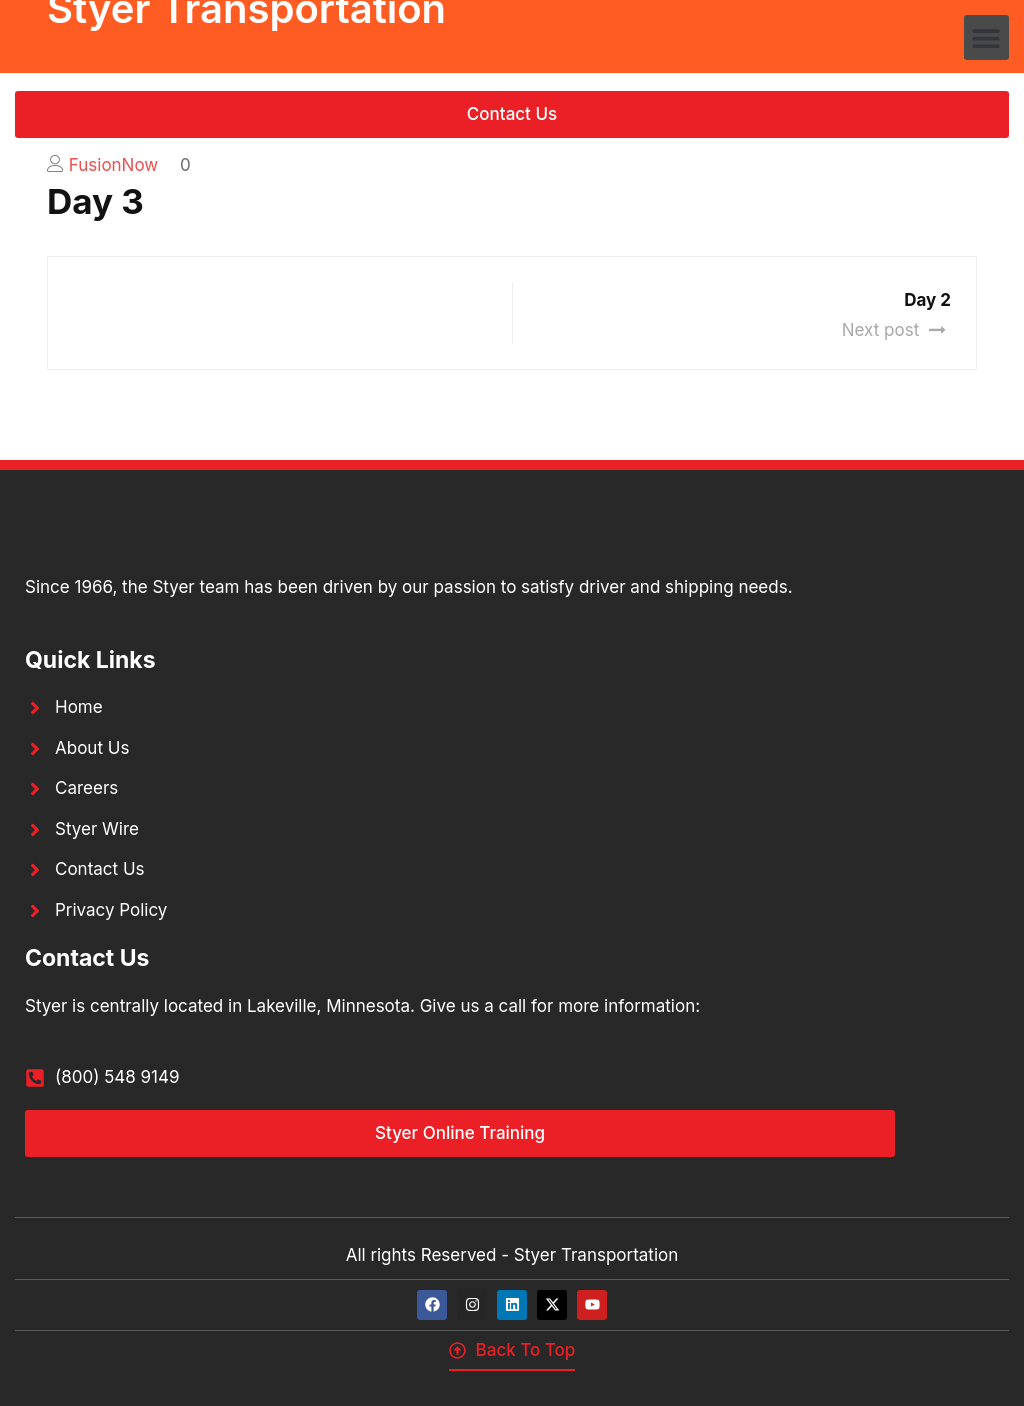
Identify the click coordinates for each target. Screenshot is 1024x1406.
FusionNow (113, 165)
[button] (986, 37)
